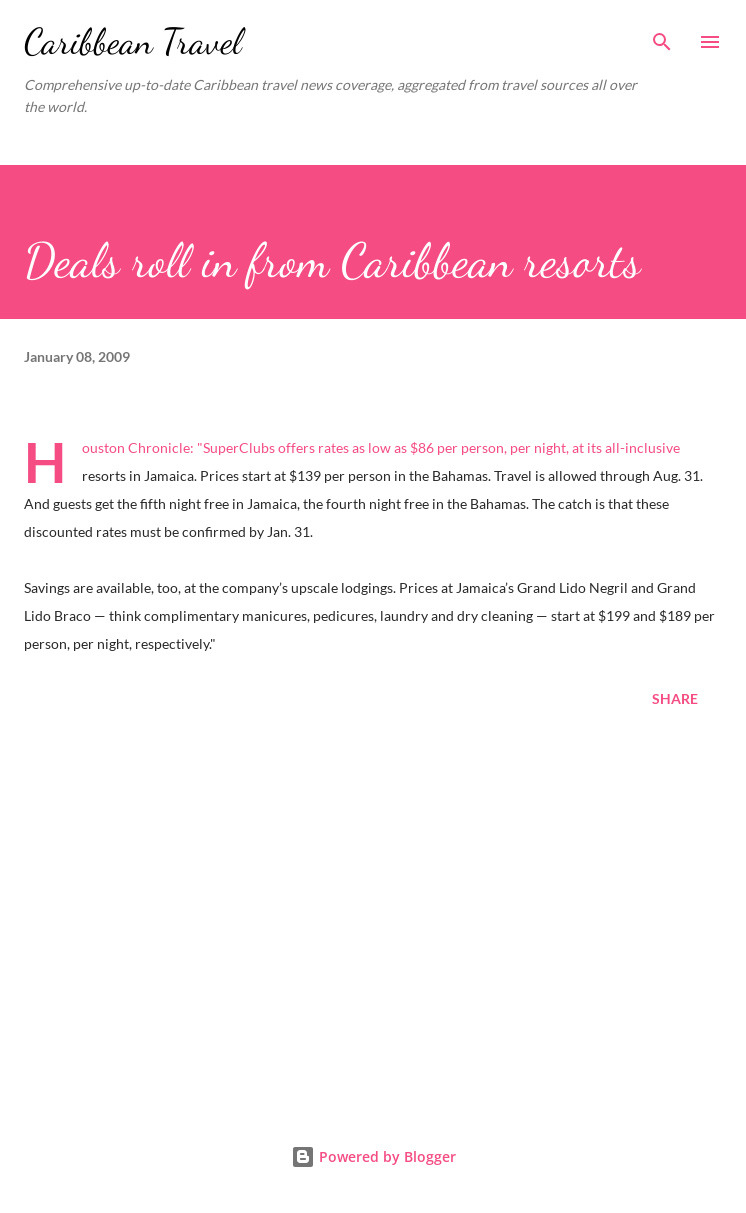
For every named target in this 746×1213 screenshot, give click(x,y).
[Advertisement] (373, 919)
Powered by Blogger (373, 1156)
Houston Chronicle (136, 447)
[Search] (662, 36)
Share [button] (675, 698)
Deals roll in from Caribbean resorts (332, 260)
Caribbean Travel (133, 41)
